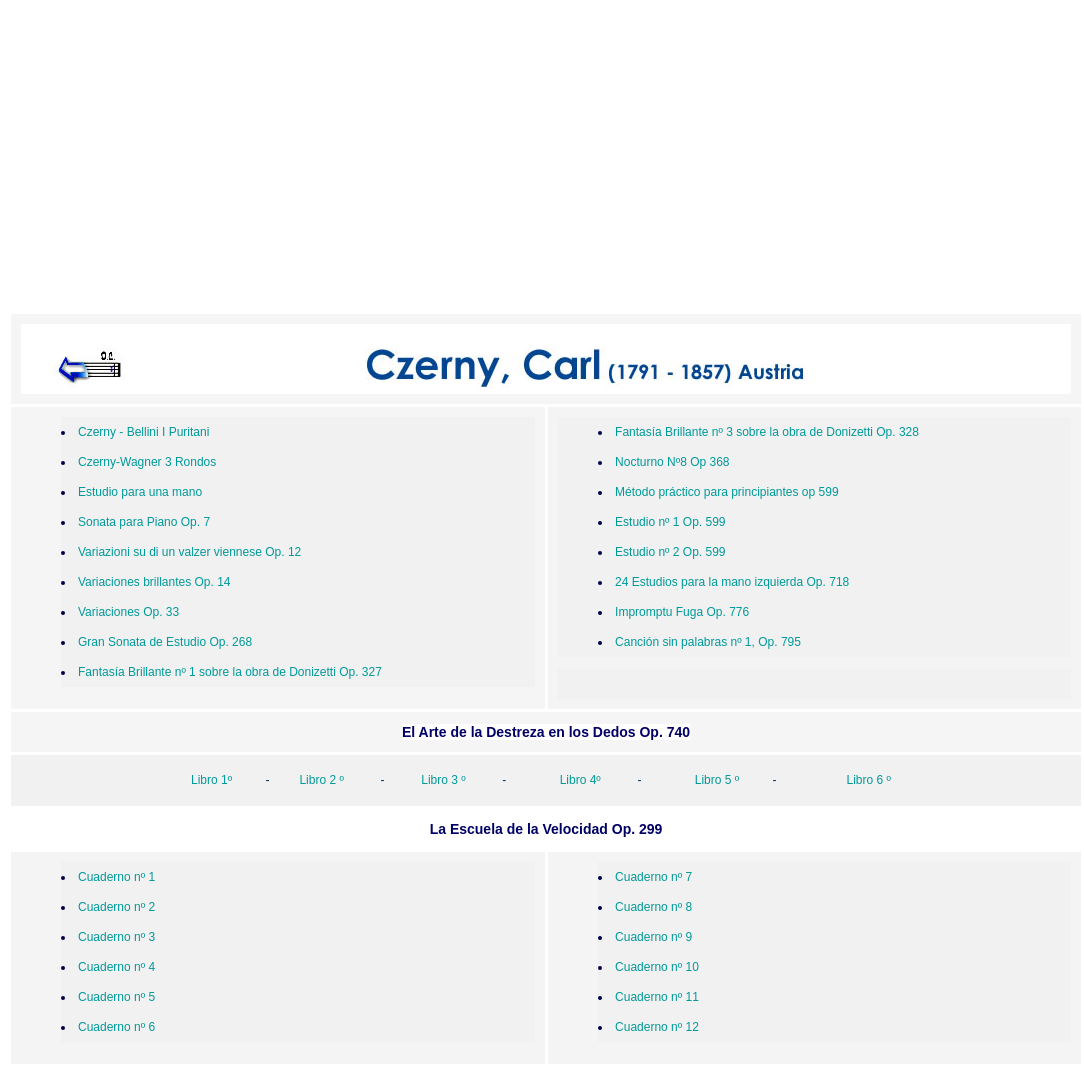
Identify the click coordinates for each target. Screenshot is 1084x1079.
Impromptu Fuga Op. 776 (682, 612)
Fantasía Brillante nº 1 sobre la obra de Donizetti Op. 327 (230, 672)
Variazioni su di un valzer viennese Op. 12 (189, 552)
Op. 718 (828, 582)
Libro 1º (211, 780)
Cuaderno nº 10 (657, 967)
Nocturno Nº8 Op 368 (672, 462)
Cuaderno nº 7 (653, 877)
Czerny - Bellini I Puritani (143, 432)
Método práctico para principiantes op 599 (726, 492)
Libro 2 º (318, 780)
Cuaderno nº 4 (116, 967)
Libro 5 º (717, 780)
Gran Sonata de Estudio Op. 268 (165, 642)
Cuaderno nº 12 (657, 1027)
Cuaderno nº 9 (653, 937)
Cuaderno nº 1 (116, 877)
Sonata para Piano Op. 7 (144, 522)
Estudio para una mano (140, 492)
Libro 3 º (443, 780)
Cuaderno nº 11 (657, 997)
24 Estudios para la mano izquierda (710, 582)
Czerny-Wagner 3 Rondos (147, 462)
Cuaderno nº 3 (116, 937)
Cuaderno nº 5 (116, 997)
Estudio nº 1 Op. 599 (670, 522)
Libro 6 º (869, 780)
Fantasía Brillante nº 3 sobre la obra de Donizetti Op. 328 (767, 432)
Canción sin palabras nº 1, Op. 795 (708, 642)
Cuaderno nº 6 (116, 1027)
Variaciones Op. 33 (128, 612)
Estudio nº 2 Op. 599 (670, 552)
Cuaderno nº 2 (116, 907)
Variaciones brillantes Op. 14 (154, 582)
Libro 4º (582, 780)
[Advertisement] (546, 161)
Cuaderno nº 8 (653, 907)
